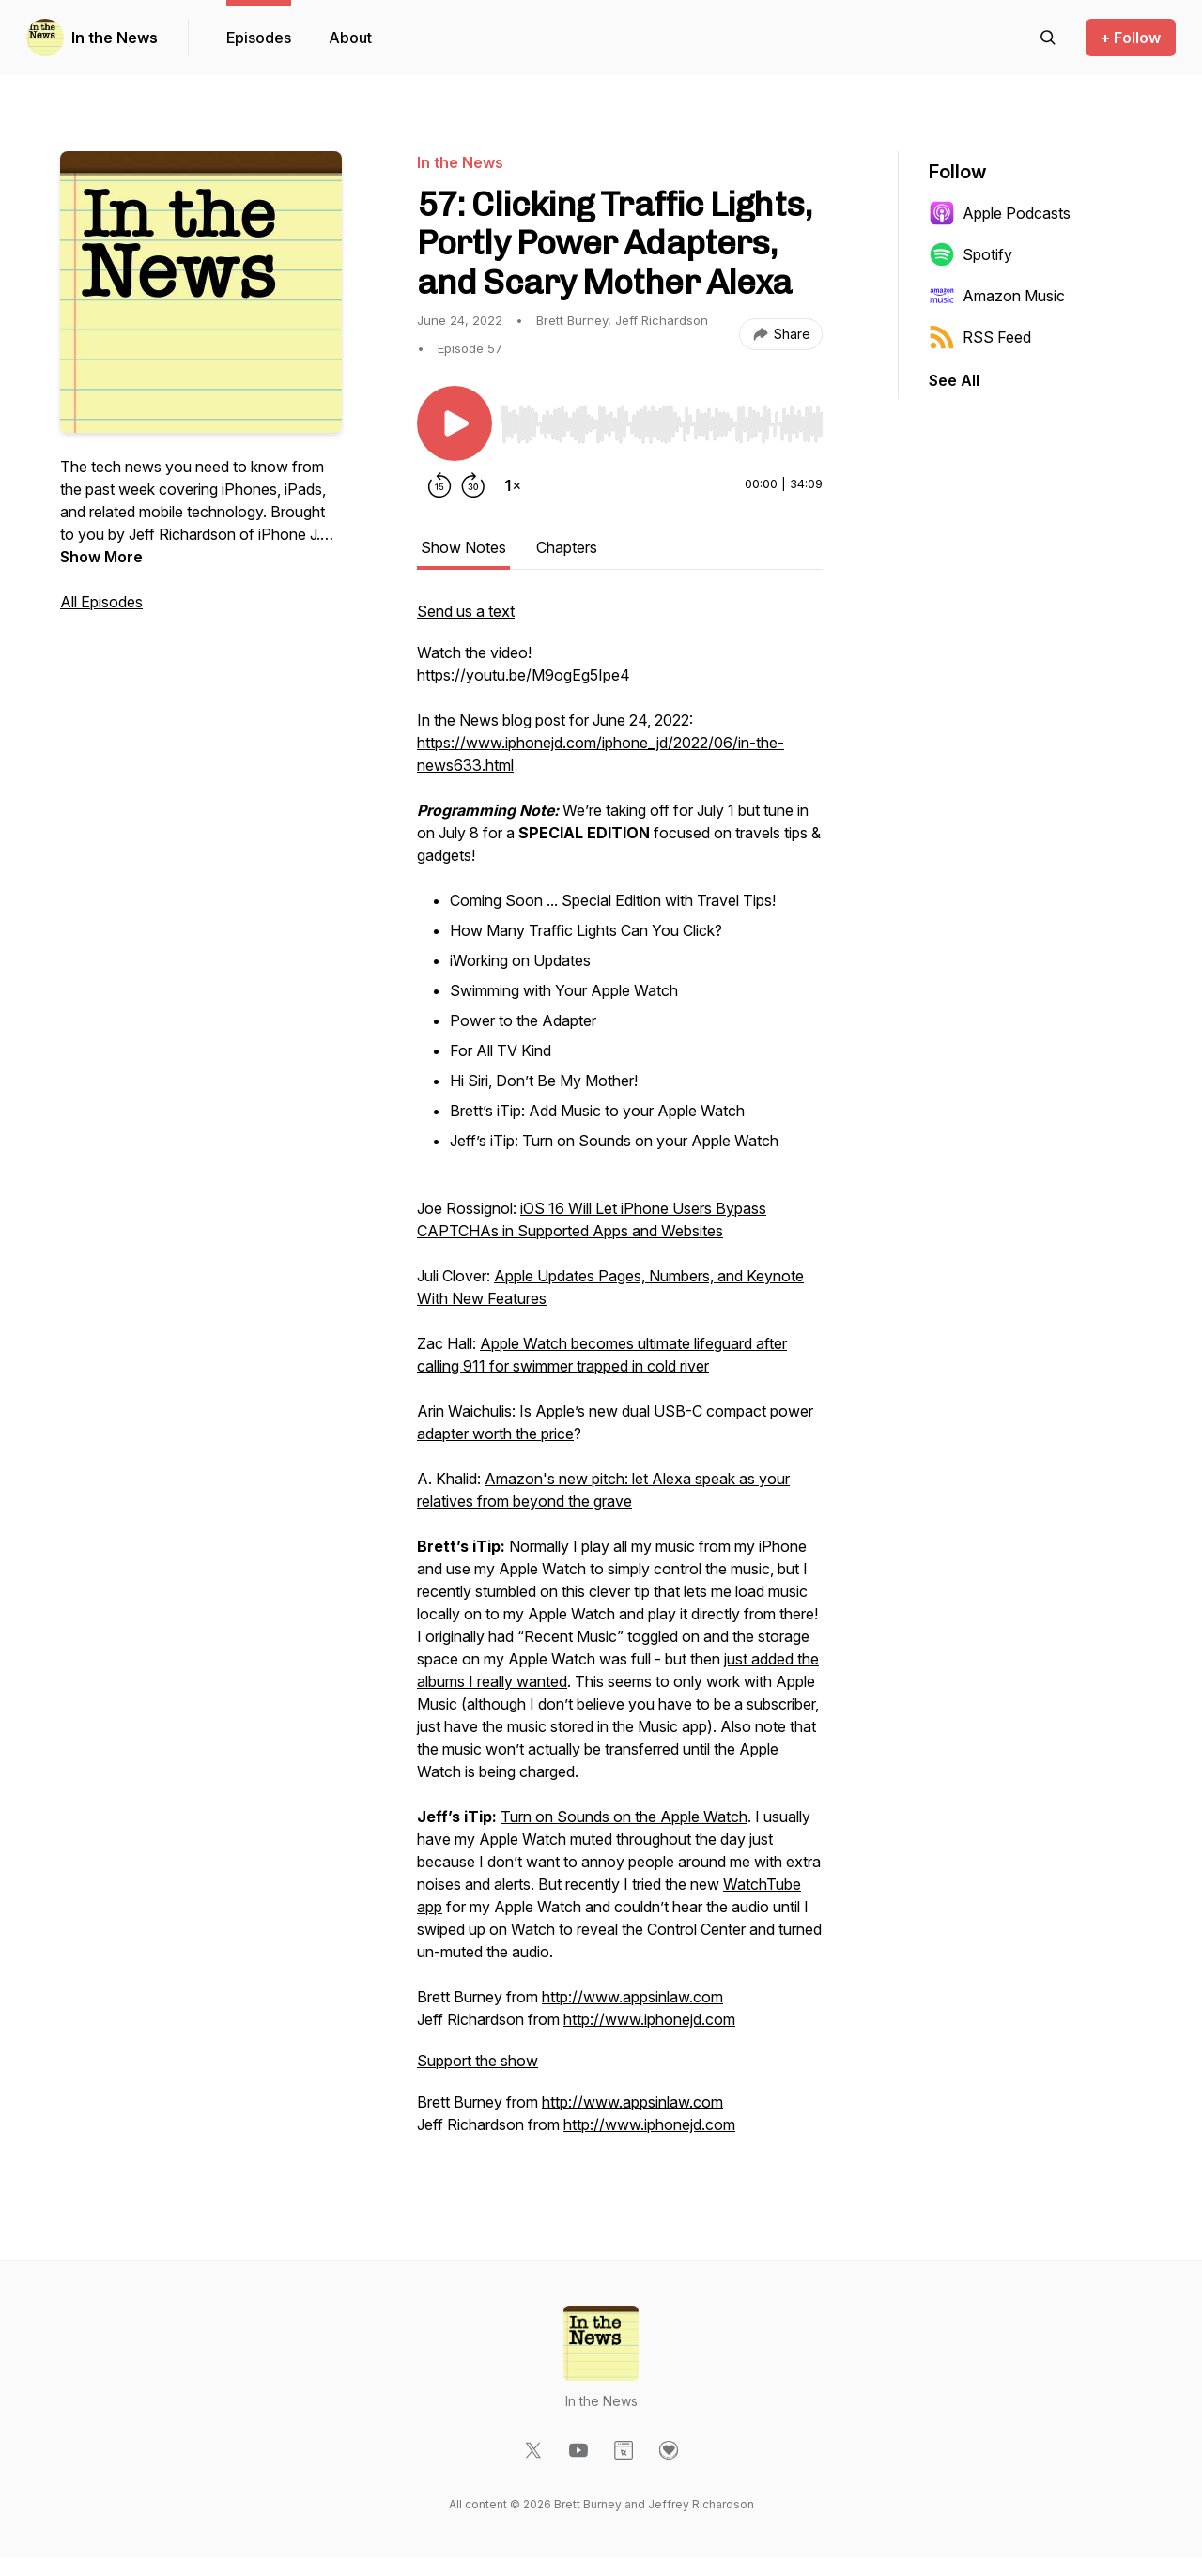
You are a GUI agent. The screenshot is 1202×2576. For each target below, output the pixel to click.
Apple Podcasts (1000, 213)
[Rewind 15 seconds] (439, 485)
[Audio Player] (661, 419)
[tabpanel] (620, 1377)
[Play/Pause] (454, 423)
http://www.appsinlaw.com (632, 1996)
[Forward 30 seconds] (473, 485)
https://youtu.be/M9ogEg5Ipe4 (523, 675)
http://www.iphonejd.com (649, 2019)
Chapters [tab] (566, 547)
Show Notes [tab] (463, 547)
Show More (101, 556)
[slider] (661, 424)
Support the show (477, 2060)
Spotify (970, 254)
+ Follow (1131, 37)
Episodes (258, 37)
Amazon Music (997, 296)
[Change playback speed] (513, 485)
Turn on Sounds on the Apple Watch (624, 1816)
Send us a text (466, 611)
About (350, 37)
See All (954, 380)
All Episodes (101, 601)
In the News (114, 37)
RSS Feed (980, 337)
